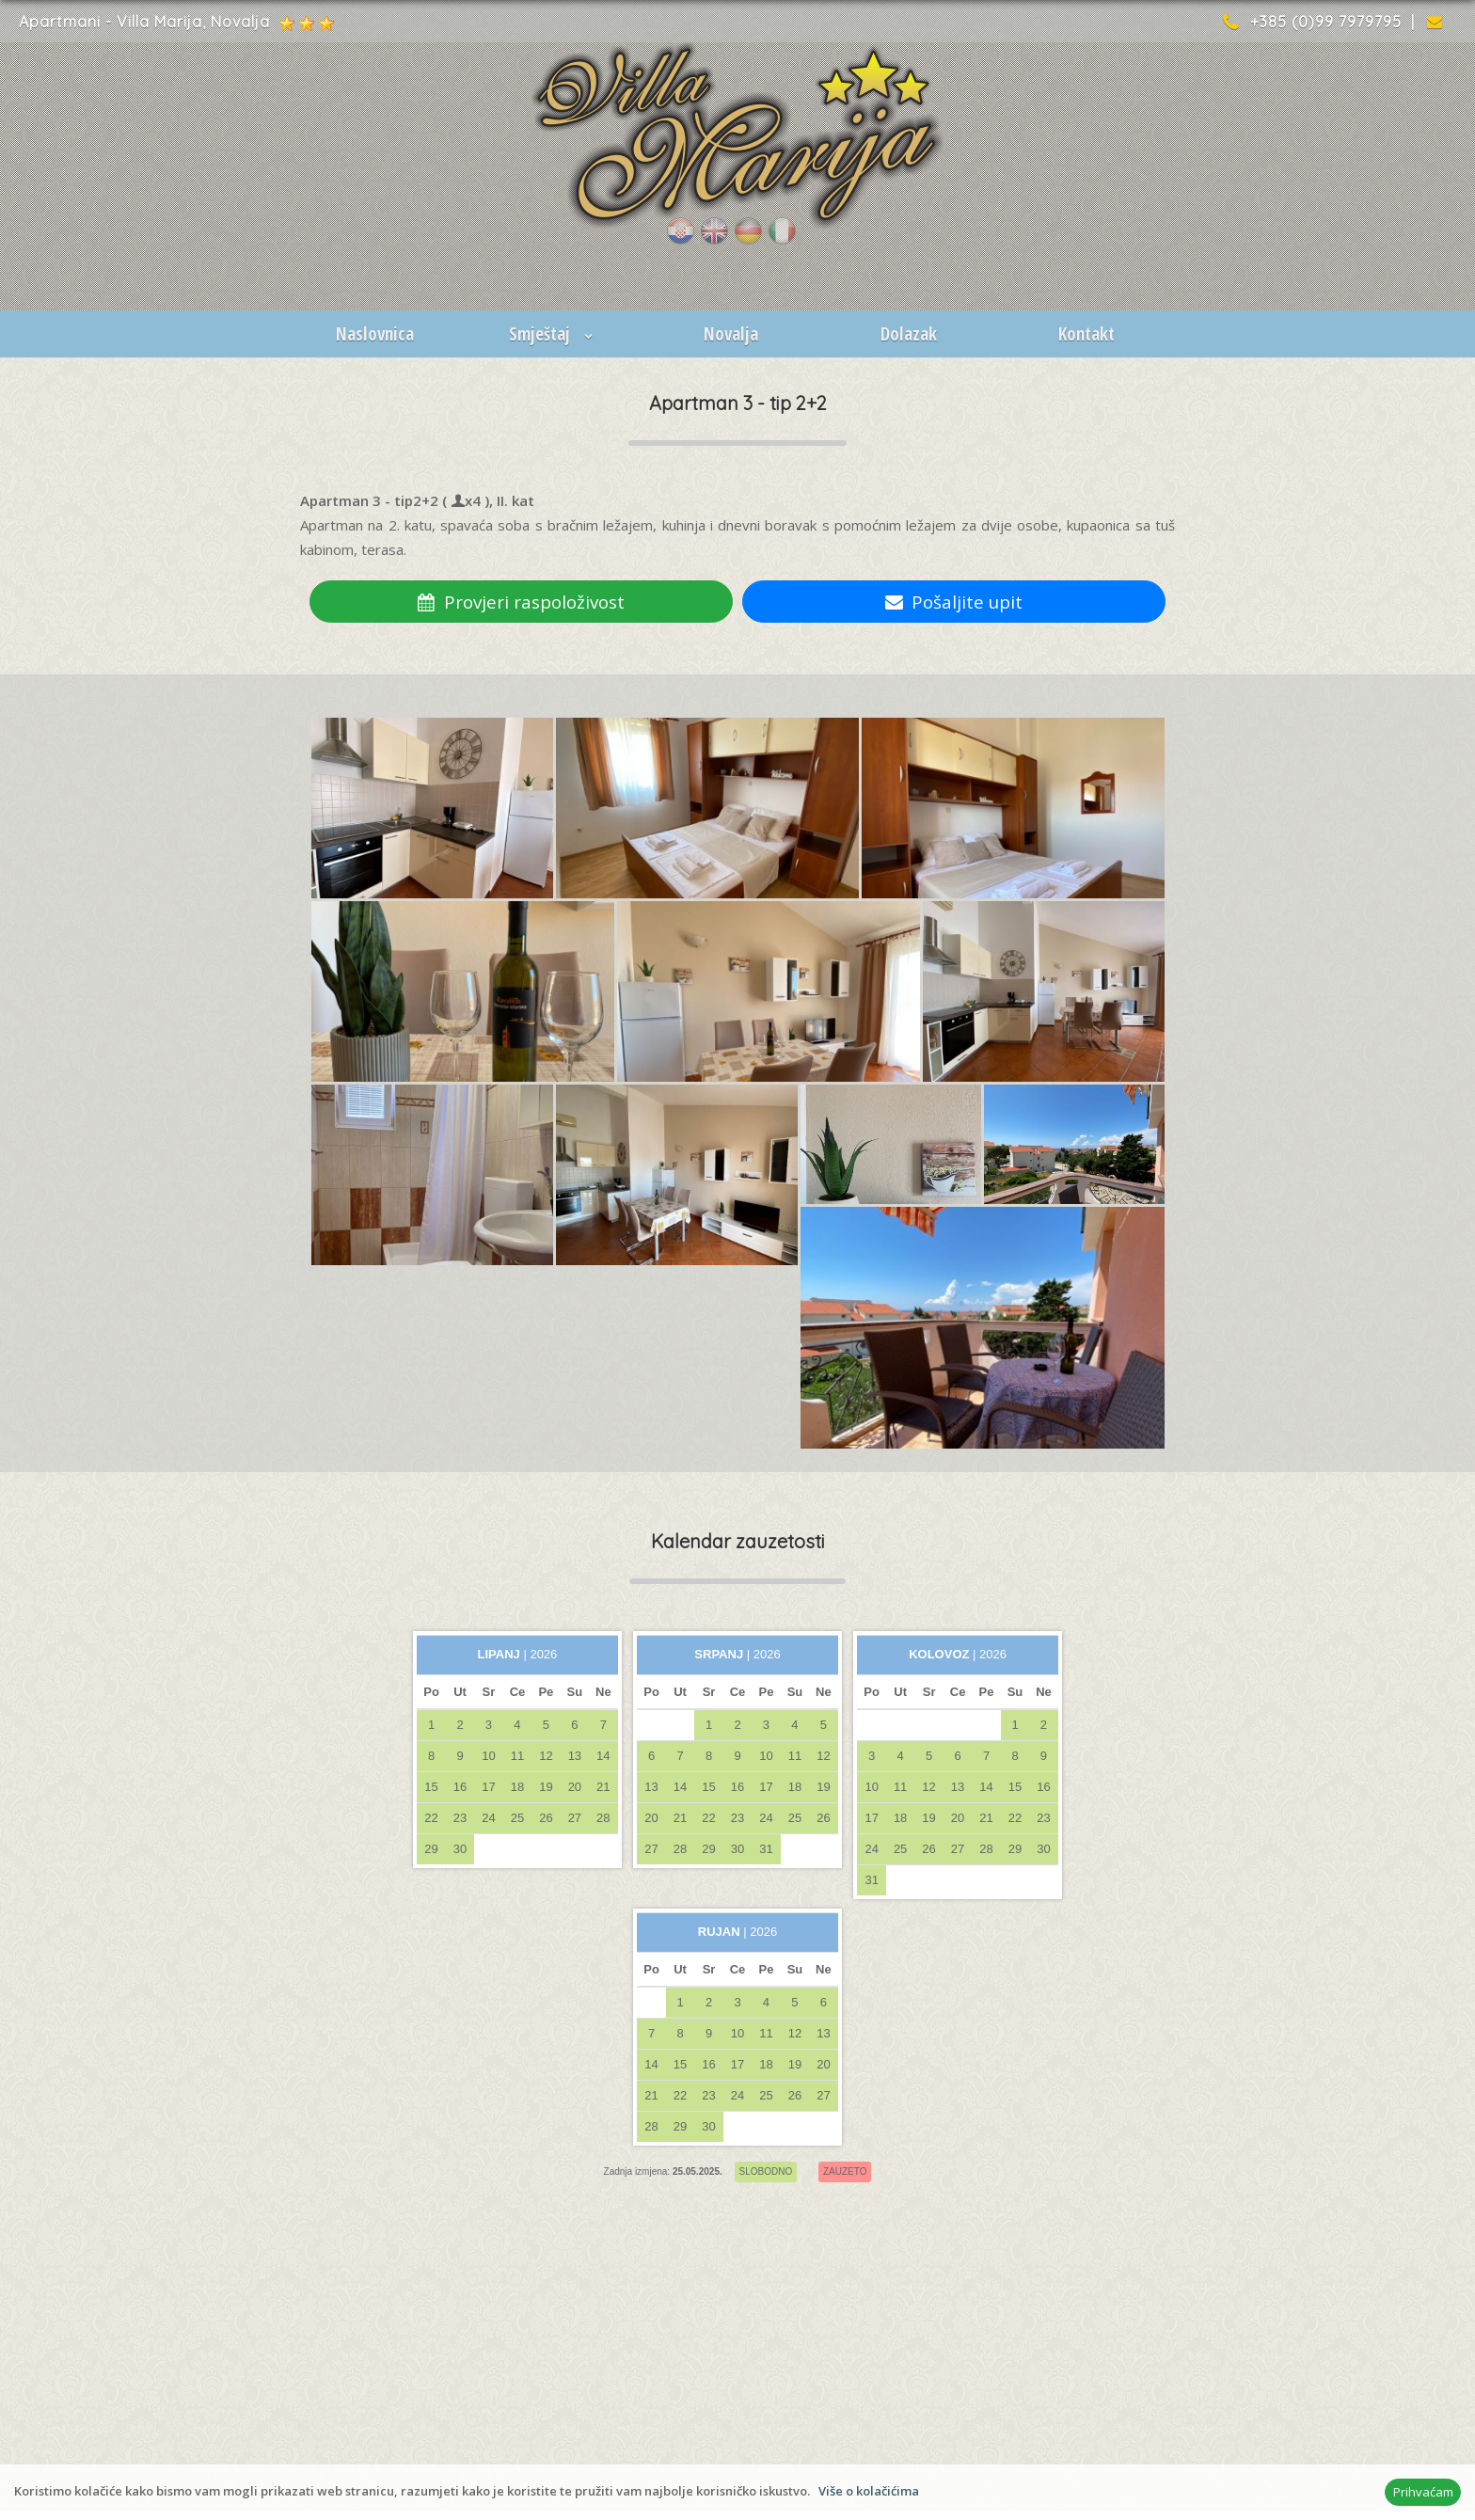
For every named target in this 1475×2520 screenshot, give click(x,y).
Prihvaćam (1423, 2491)
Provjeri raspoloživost (522, 601)
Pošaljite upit (954, 601)
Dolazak (908, 334)
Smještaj (552, 334)
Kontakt (1086, 334)
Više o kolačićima (868, 2490)
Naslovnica (375, 334)
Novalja (731, 334)
